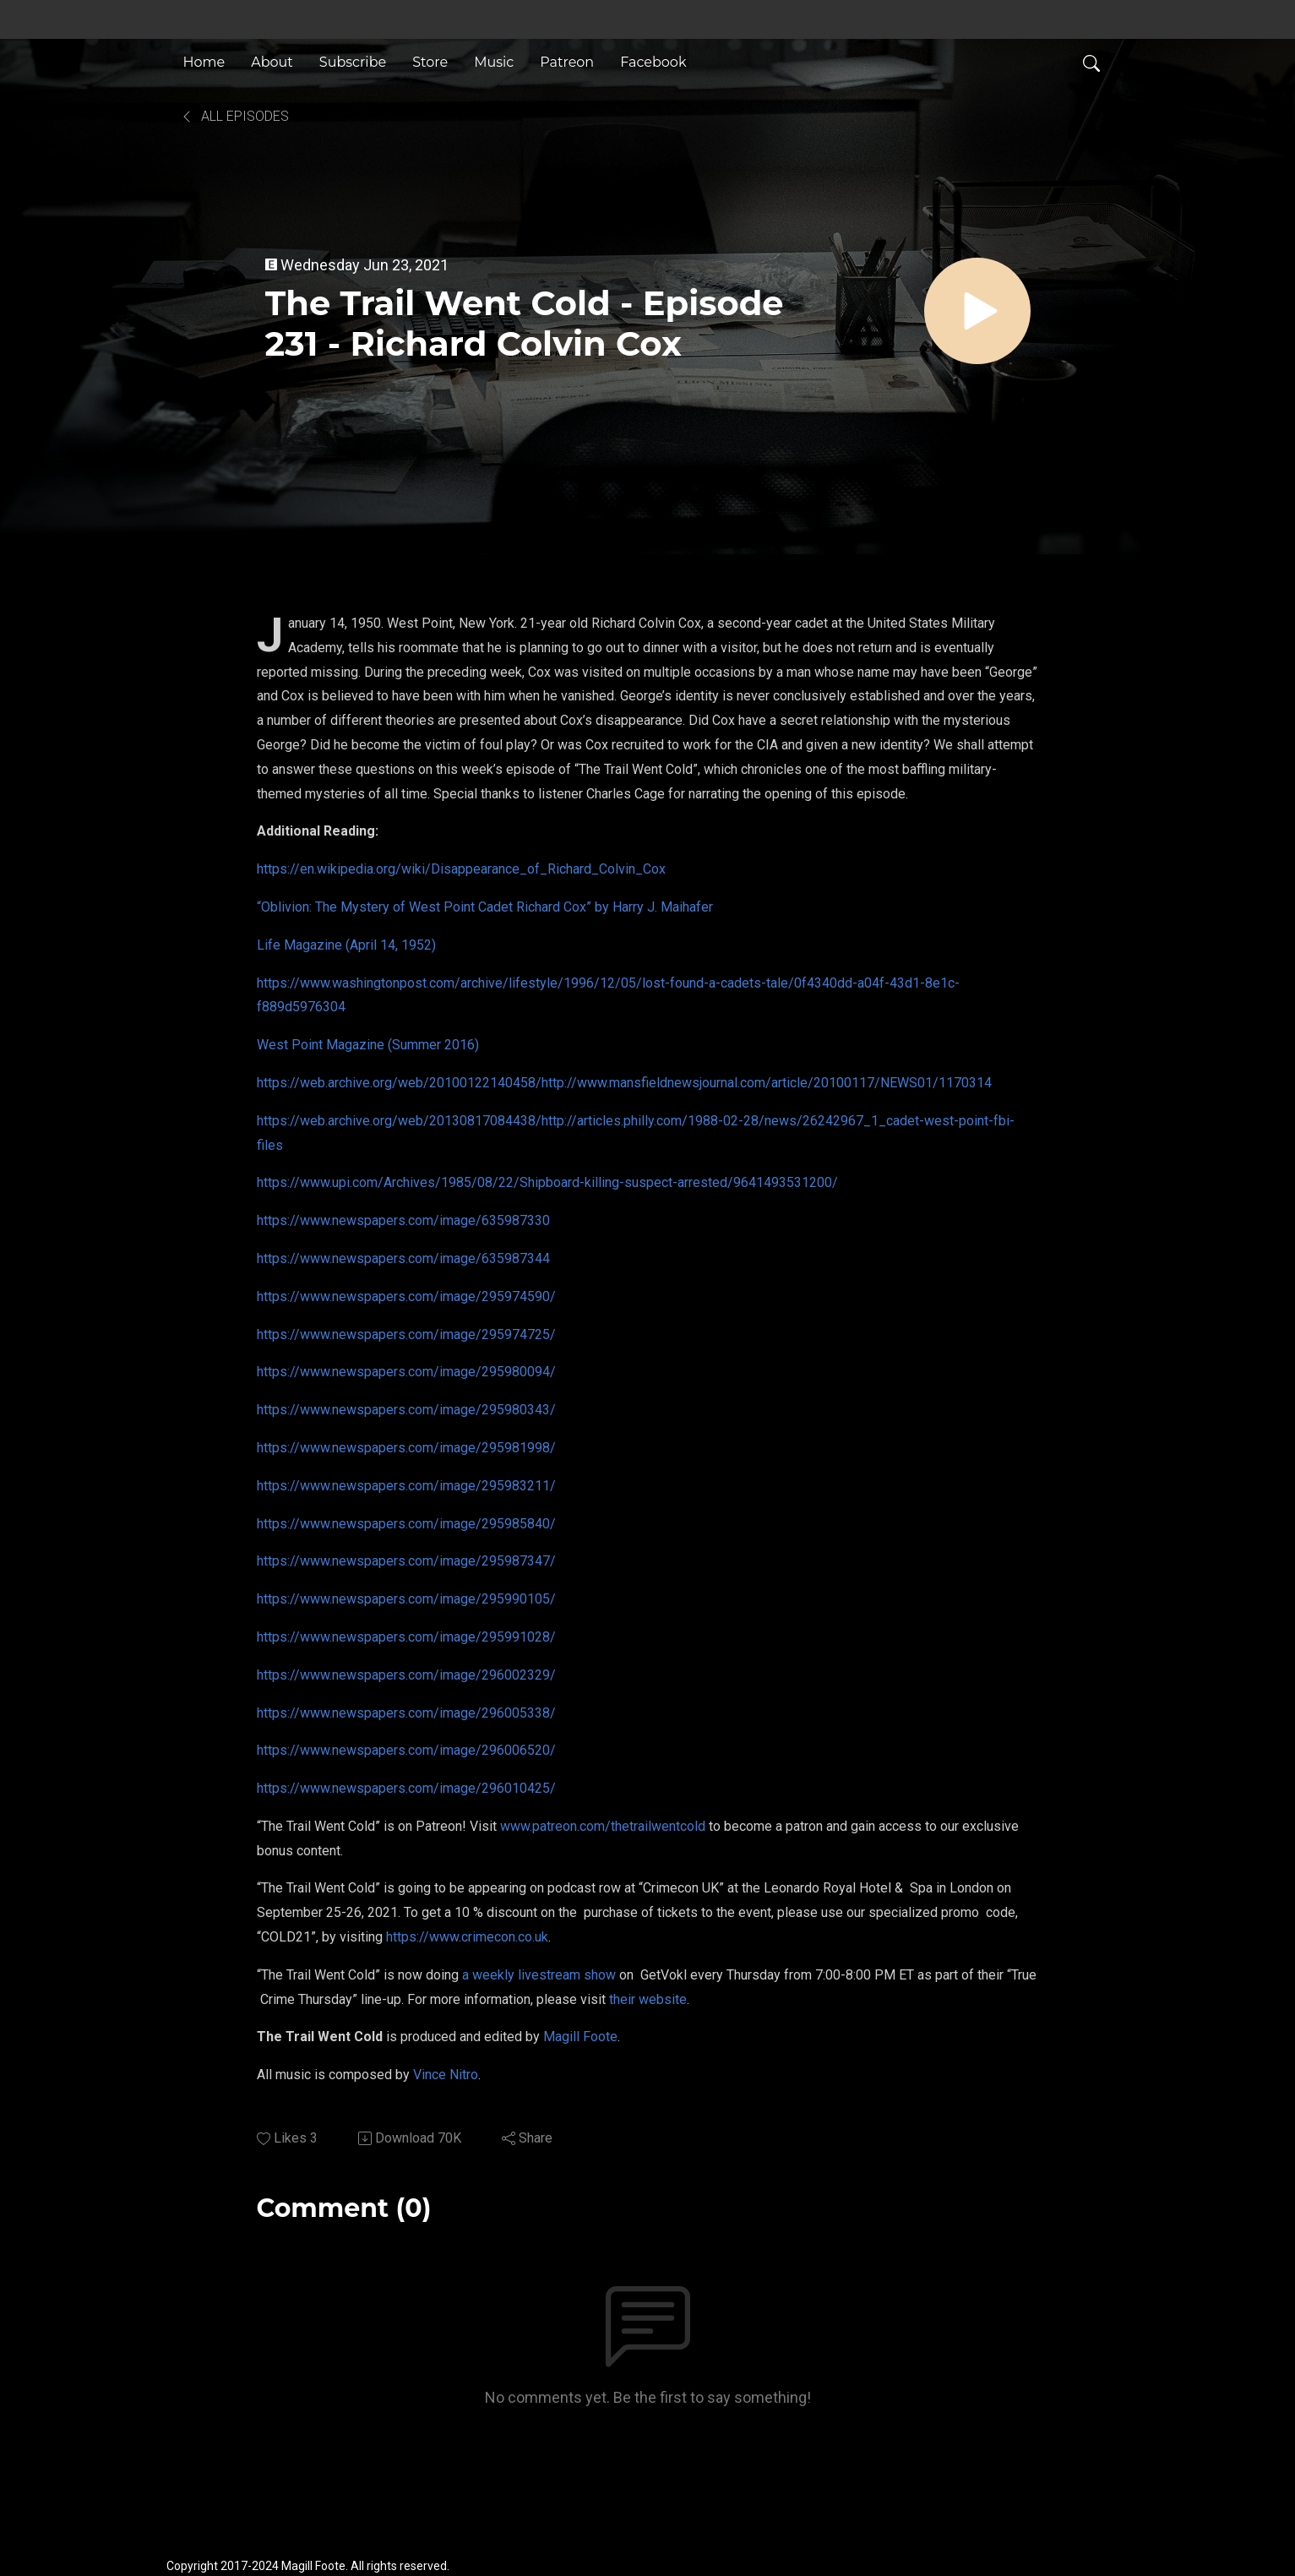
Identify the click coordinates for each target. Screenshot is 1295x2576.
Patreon (567, 62)
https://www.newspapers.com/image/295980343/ (406, 1410)
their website (648, 1999)
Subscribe (352, 62)
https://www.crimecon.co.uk (467, 1937)
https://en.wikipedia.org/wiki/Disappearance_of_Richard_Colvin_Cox (461, 869)
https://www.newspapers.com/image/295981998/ (406, 1448)
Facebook (653, 62)
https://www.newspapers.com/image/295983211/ (406, 1486)
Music (494, 62)
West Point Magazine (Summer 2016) (368, 1045)
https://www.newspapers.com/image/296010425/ (406, 1788)
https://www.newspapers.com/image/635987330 (403, 1220)
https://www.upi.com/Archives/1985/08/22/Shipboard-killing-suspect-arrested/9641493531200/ (547, 1182)
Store (430, 62)
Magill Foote (580, 2037)
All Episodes (234, 116)
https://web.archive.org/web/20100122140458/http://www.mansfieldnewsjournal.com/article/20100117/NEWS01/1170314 (624, 1083)
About (272, 62)
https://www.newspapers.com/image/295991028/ (406, 1637)
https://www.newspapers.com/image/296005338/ (406, 1713)
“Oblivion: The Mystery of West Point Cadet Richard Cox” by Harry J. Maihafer (485, 907)
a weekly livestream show (539, 1975)
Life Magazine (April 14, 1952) (346, 945)
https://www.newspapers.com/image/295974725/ (406, 1334)
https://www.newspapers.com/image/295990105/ (406, 1599)
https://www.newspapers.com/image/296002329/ (406, 1675)
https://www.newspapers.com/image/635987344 (403, 1258)
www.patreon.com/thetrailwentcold (602, 1826)
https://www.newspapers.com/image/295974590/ (406, 1296)
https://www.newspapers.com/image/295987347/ (406, 1561)
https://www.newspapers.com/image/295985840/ (406, 1524)
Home (204, 62)
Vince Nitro (445, 2075)
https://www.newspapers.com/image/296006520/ (406, 1750)
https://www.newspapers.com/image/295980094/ (406, 1372)
